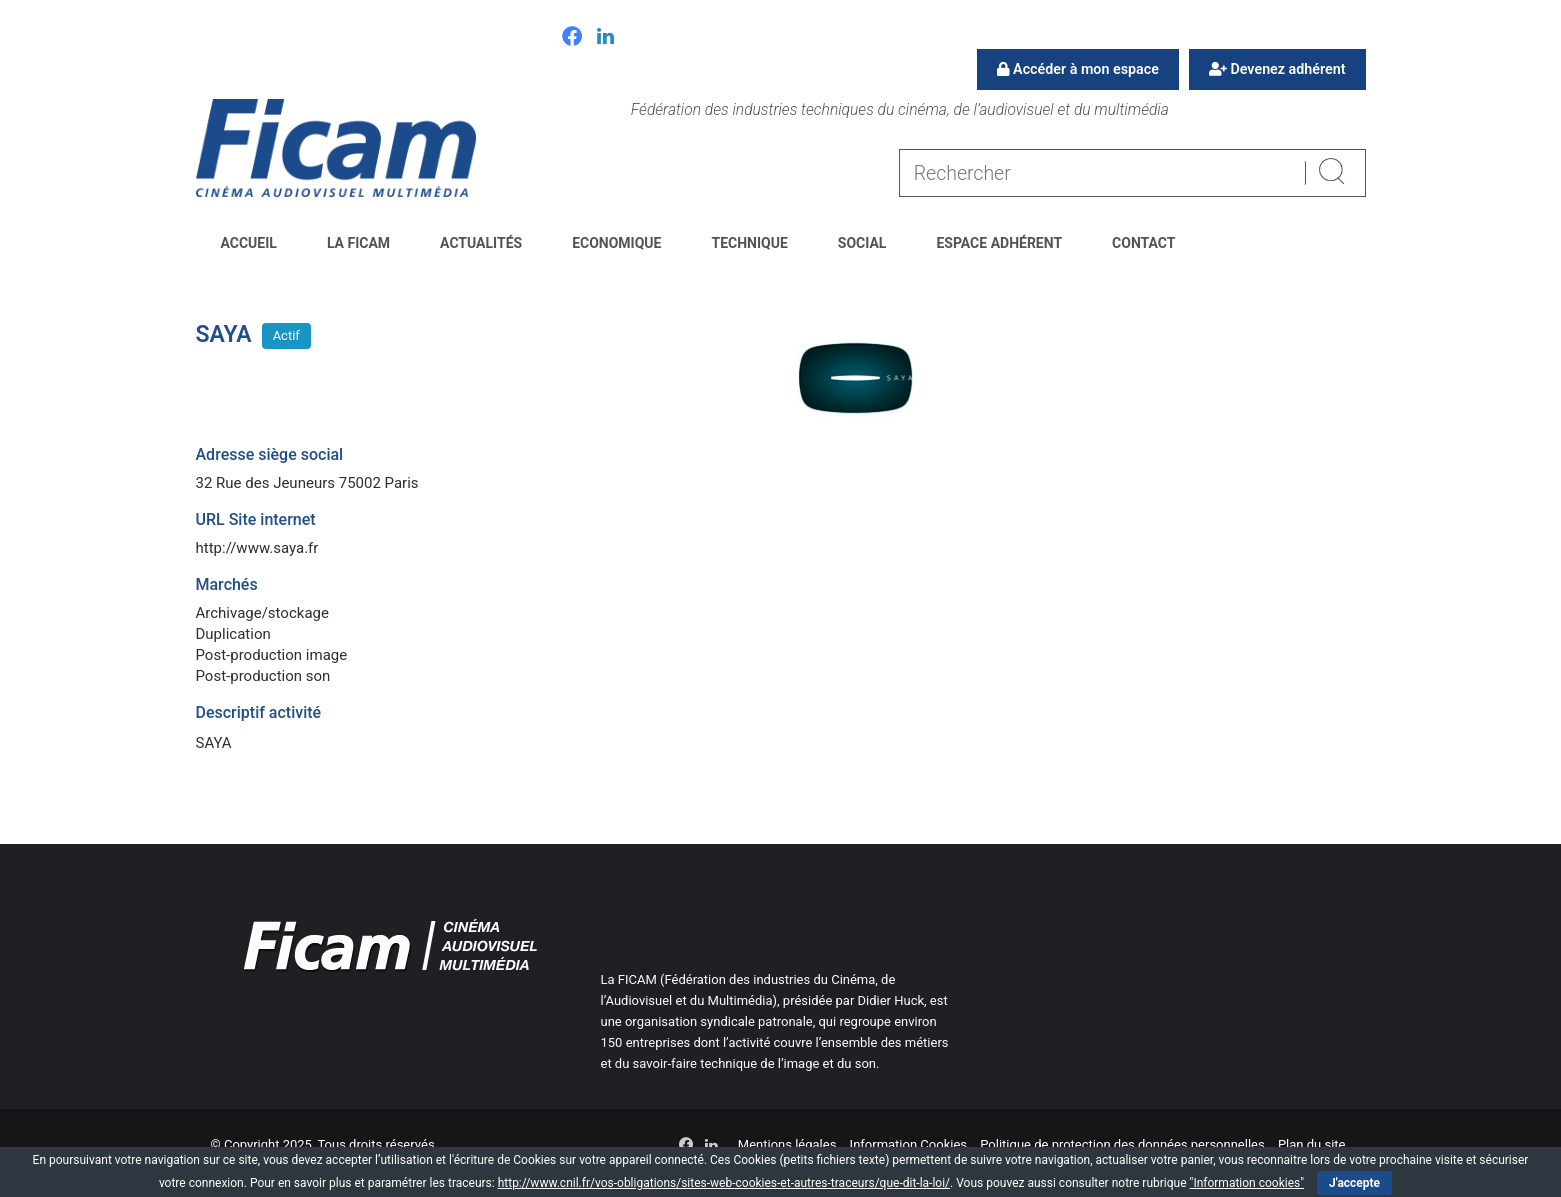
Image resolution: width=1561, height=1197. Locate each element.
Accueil (249, 243)
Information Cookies (908, 1144)
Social (862, 243)
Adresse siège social (270, 454)
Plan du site (1312, 1144)
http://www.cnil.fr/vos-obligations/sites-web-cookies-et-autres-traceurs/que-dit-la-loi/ (724, 1183)
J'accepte (1354, 1183)
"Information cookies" (1247, 1183)
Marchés (227, 584)
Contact (1143, 243)
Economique (616, 243)
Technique (749, 243)
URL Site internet (256, 519)
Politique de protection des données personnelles (1122, 1144)
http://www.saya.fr (257, 548)
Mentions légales (787, 1144)
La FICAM (358, 243)
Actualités (481, 243)
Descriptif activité (259, 712)
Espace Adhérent (999, 243)
